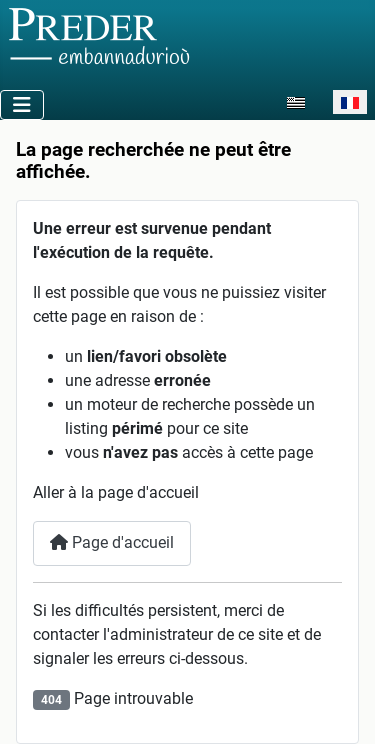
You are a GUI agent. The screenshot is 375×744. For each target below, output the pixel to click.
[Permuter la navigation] (22, 105)
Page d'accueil (112, 542)
